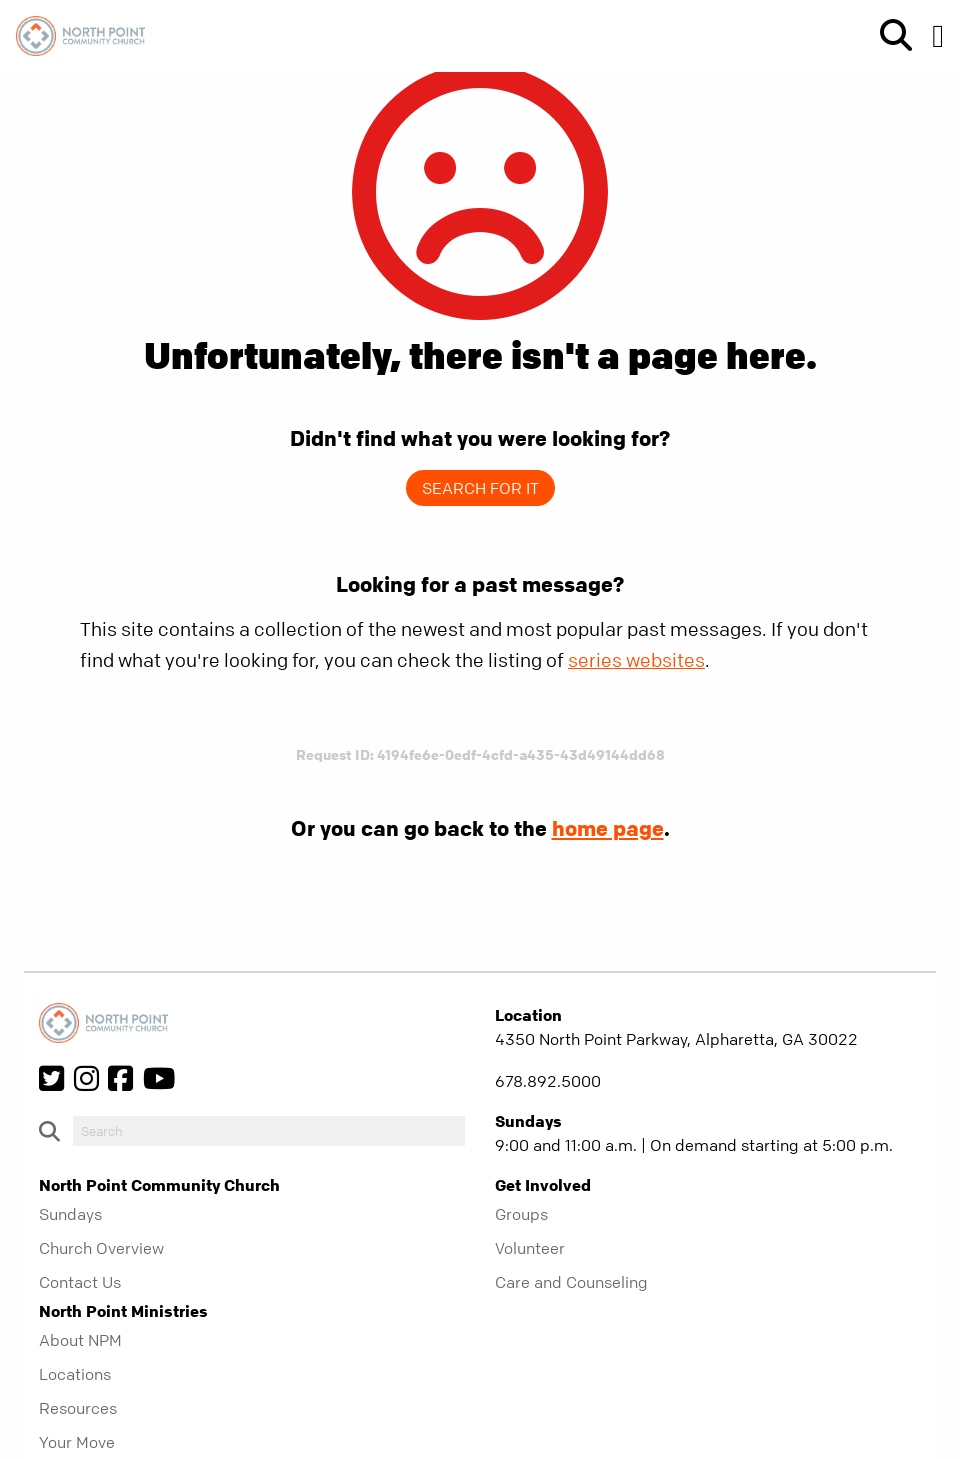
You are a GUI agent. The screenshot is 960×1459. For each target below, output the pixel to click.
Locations (75, 1374)
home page (608, 828)
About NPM (80, 1340)
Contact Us (80, 1282)
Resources (78, 1408)
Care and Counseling (571, 1282)
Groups (521, 1214)
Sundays (70, 1214)
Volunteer (530, 1248)
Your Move (77, 1442)
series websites (636, 660)
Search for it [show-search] (480, 488)
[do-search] (269, 1131)
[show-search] (888, 36)
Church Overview (101, 1248)
